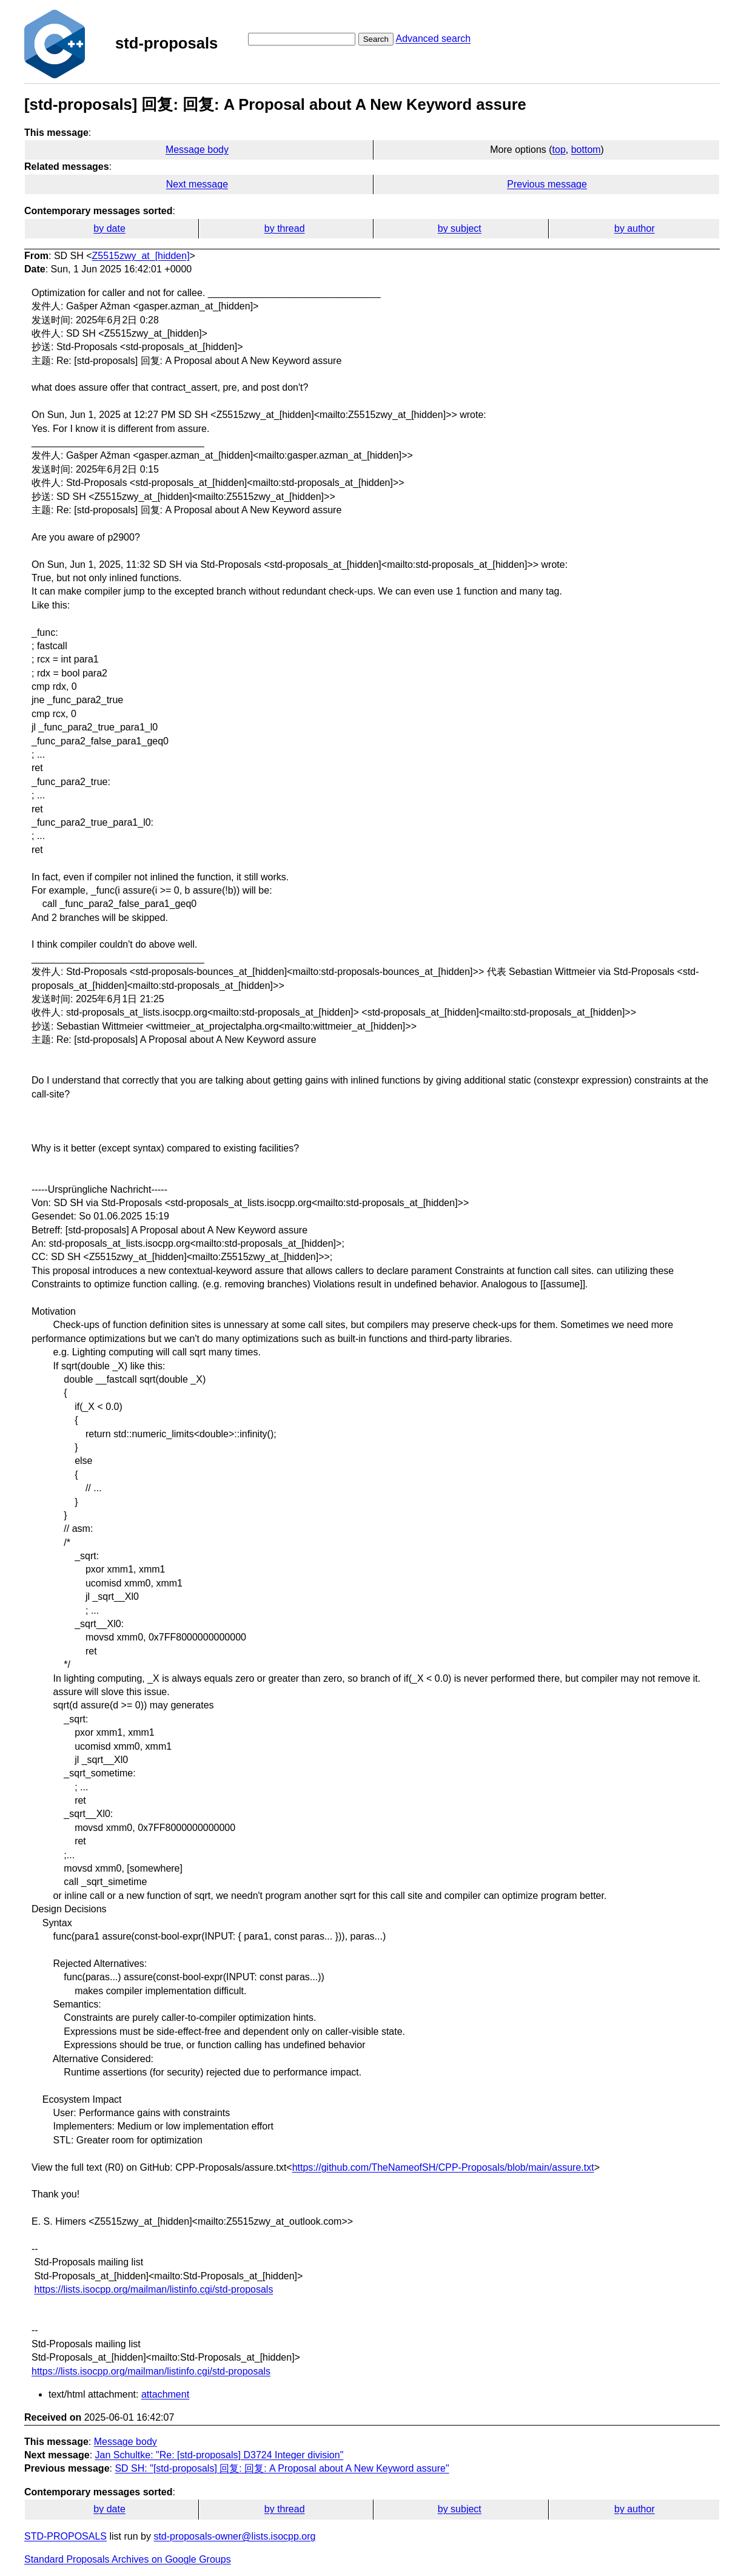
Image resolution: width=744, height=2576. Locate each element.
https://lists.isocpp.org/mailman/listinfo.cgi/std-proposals (153, 2289)
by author (634, 228)
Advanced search (433, 38)
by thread (284, 228)
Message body (197, 149)
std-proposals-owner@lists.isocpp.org (234, 2536)
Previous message (547, 184)
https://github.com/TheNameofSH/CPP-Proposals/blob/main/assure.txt (443, 2167)
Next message (197, 184)
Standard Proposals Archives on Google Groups (127, 2559)
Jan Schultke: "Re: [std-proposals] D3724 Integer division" (219, 2455)
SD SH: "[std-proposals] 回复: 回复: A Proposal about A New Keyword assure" (282, 2468)
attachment (165, 2394)
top (559, 149)
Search (376, 39)
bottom (586, 149)
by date (109, 228)
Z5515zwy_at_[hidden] (141, 256)
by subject (459, 228)
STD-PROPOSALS (65, 2536)
